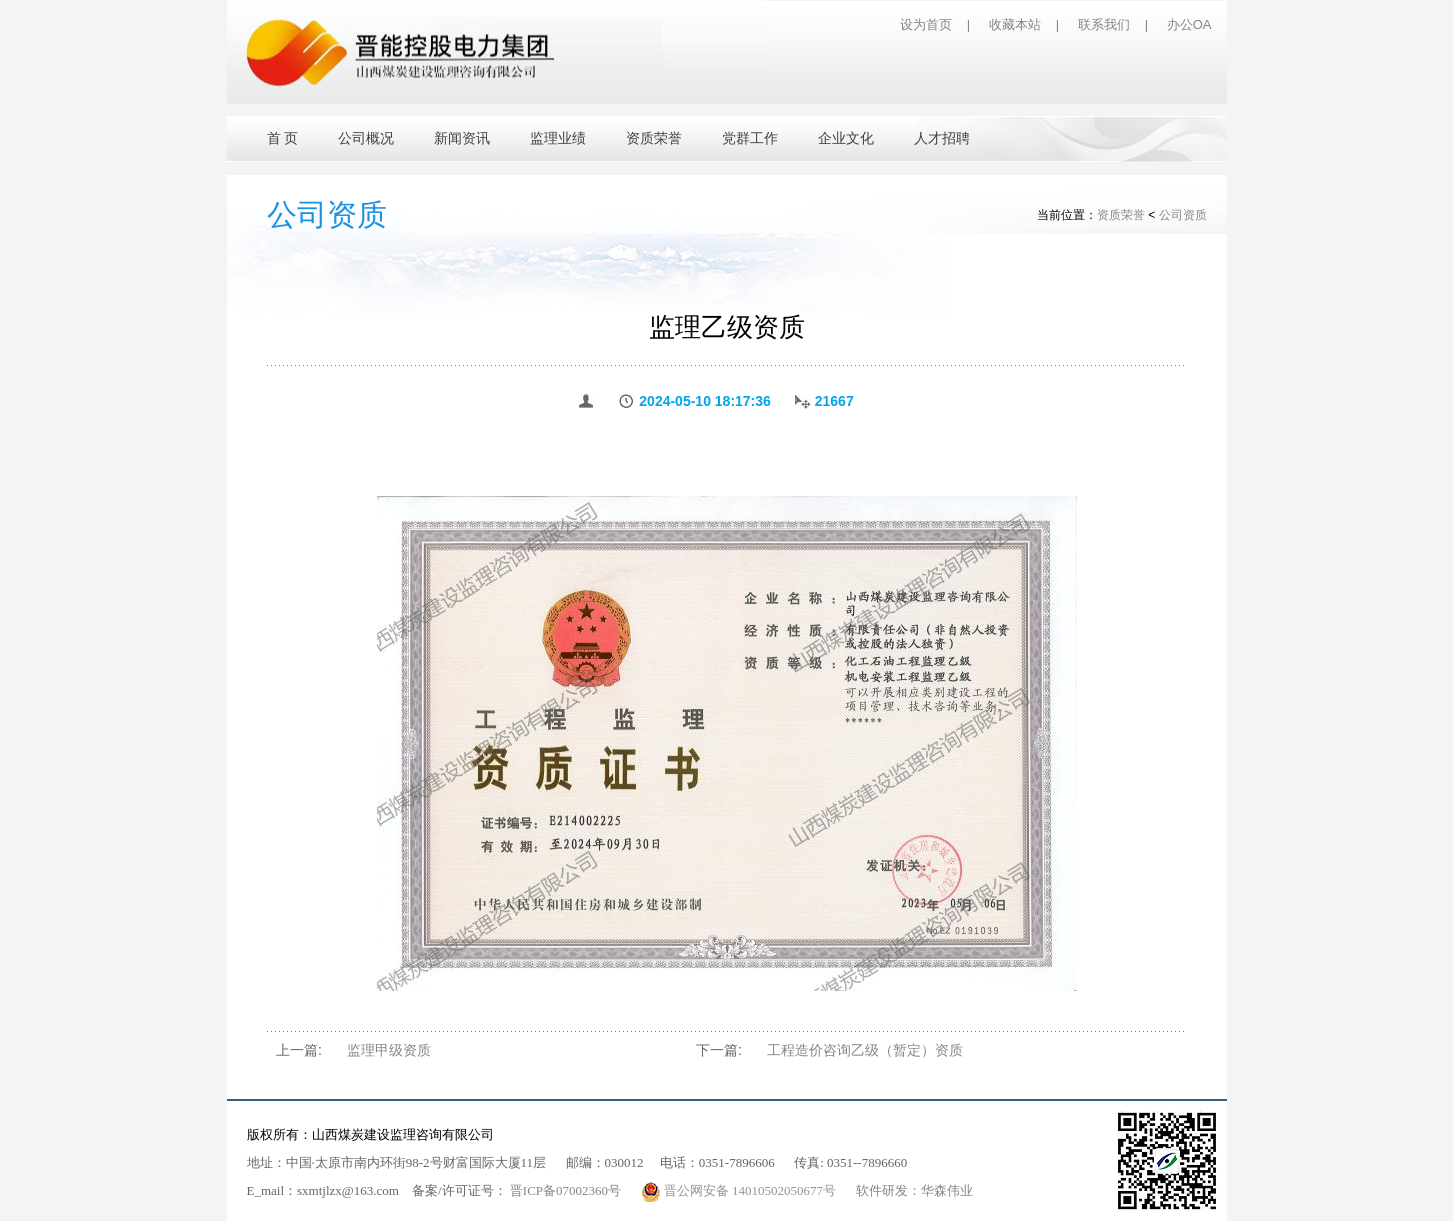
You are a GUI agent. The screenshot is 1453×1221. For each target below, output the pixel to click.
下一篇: (719, 1050)
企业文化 (846, 138)
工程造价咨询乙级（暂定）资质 (865, 1050)
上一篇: (299, 1050)
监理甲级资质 (389, 1050)
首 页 (283, 138)
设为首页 (926, 24)
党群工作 (750, 138)
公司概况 (366, 138)
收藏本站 (1015, 24)
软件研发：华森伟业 (914, 1190)
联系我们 (1104, 24)
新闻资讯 (462, 138)
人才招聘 (942, 138)
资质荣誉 (654, 138)
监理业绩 (558, 138)
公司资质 (1183, 215)
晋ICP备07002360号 (565, 1190)
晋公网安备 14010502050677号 (740, 1190)
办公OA (1189, 24)
